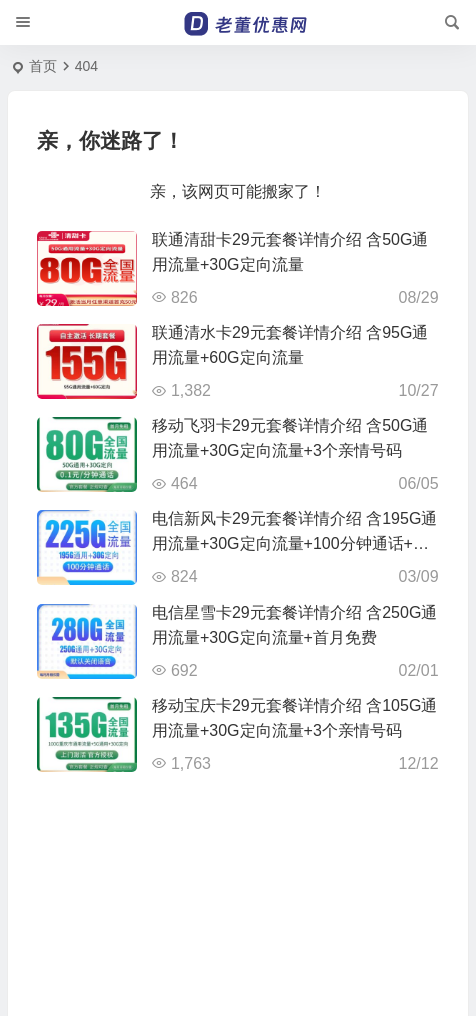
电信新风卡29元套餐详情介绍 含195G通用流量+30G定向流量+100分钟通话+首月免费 (294, 543)
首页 (43, 66)
